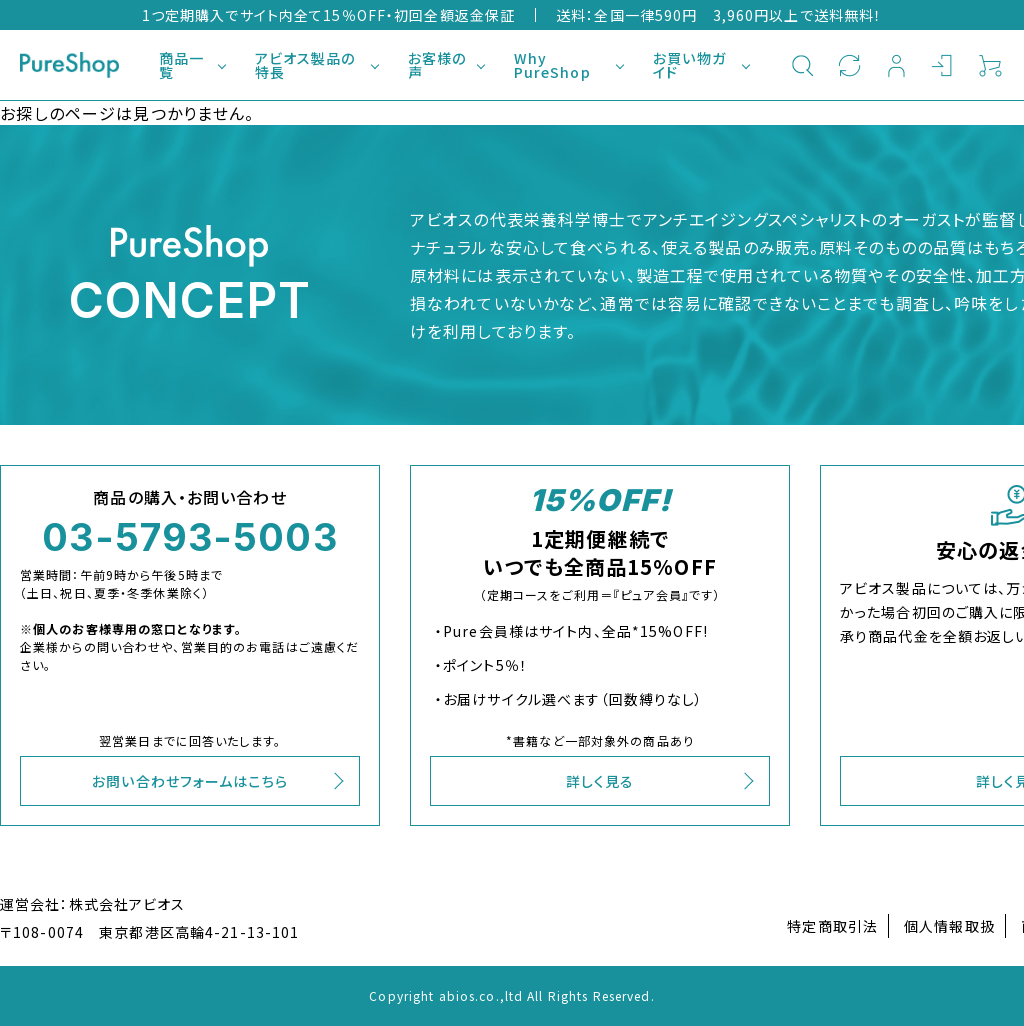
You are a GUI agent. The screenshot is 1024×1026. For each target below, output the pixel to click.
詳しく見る (600, 781)
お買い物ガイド (689, 65)
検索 (802, 65)
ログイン (943, 65)
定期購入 (849, 65)
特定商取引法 (832, 926)
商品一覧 (181, 65)
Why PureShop (552, 65)
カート (990, 65)
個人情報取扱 (949, 926)
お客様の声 (437, 65)
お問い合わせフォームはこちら (190, 781)
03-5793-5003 (189, 537)
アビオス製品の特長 (305, 65)
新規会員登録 (896, 65)
